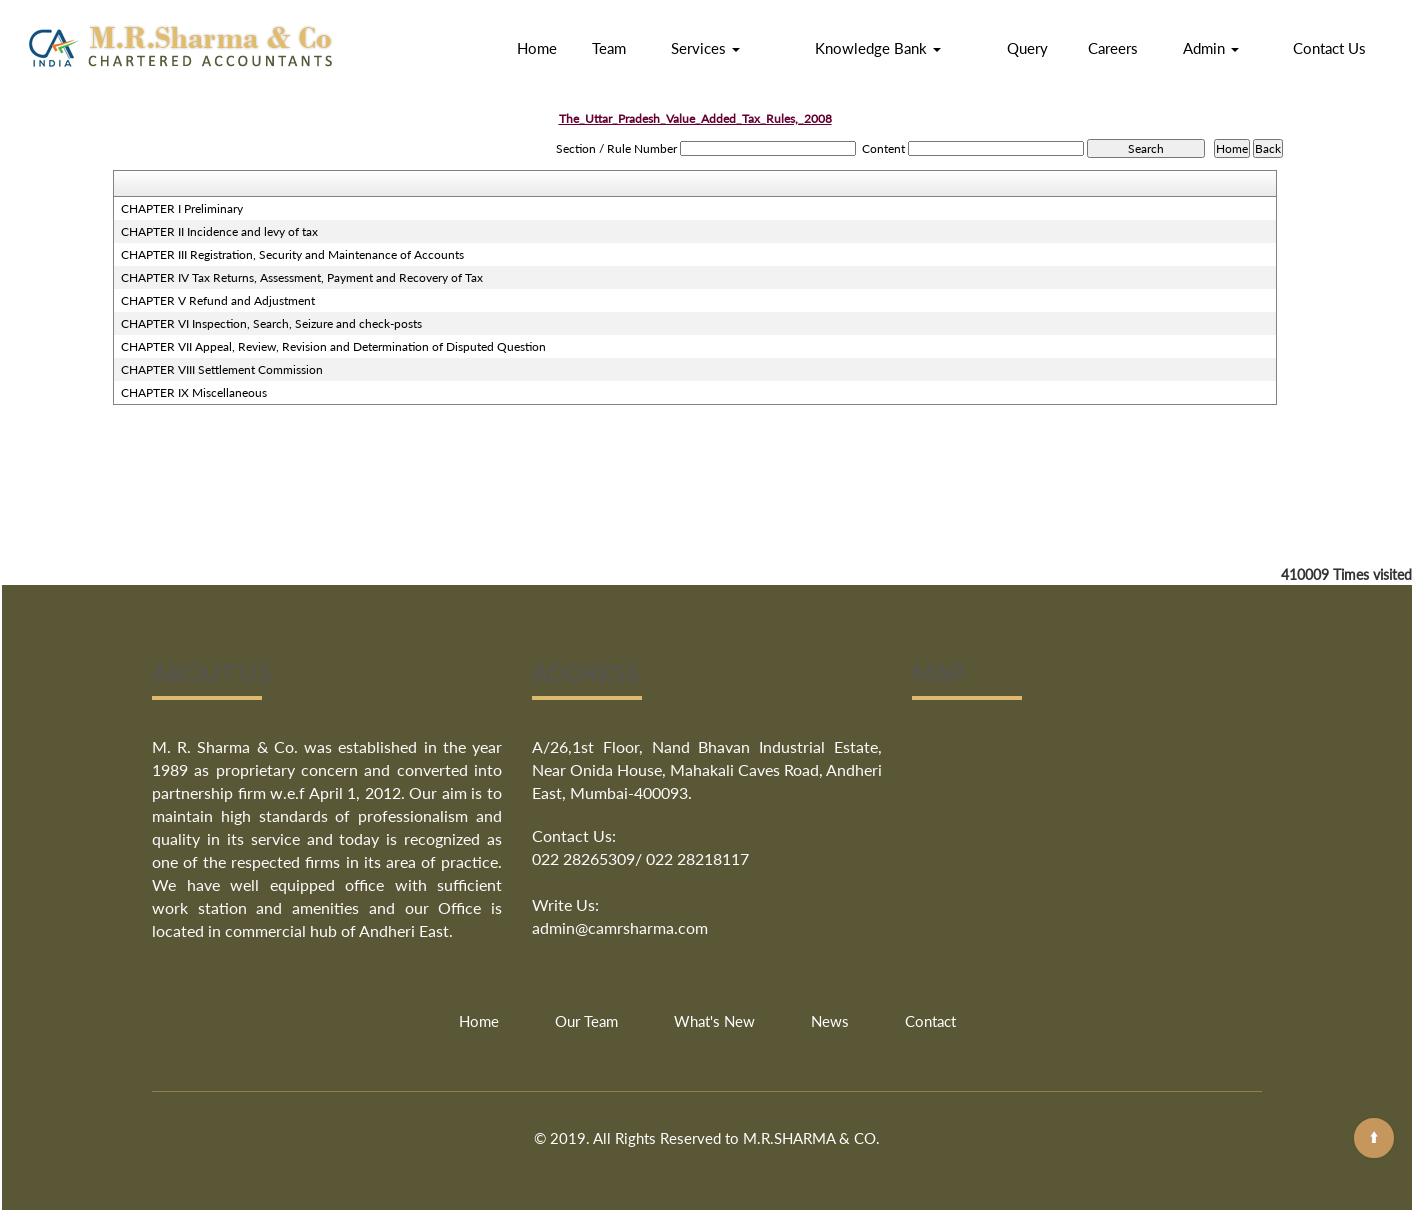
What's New (714, 1021)
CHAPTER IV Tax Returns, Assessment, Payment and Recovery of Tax (302, 277)
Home (537, 48)
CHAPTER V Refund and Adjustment (218, 300)
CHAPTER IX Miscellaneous (194, 392)
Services (705, 48)
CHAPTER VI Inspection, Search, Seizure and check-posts (271, 323)
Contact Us (1329, 48)
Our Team (586, 1021)
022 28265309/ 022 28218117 (640, 858)
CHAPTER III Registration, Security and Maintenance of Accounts (292, 254)
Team (609, 48)
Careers (1113, 48)
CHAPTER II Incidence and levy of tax (219, 231)
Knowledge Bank (878, 48)
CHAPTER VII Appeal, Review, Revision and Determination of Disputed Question (333, 346)
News (830, 1021)
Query (1027, 48)
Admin (1211, 48)
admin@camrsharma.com (620, 927)
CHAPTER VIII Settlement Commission (222, 369)
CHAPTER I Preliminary (182, 208)
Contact (930, 1021)
